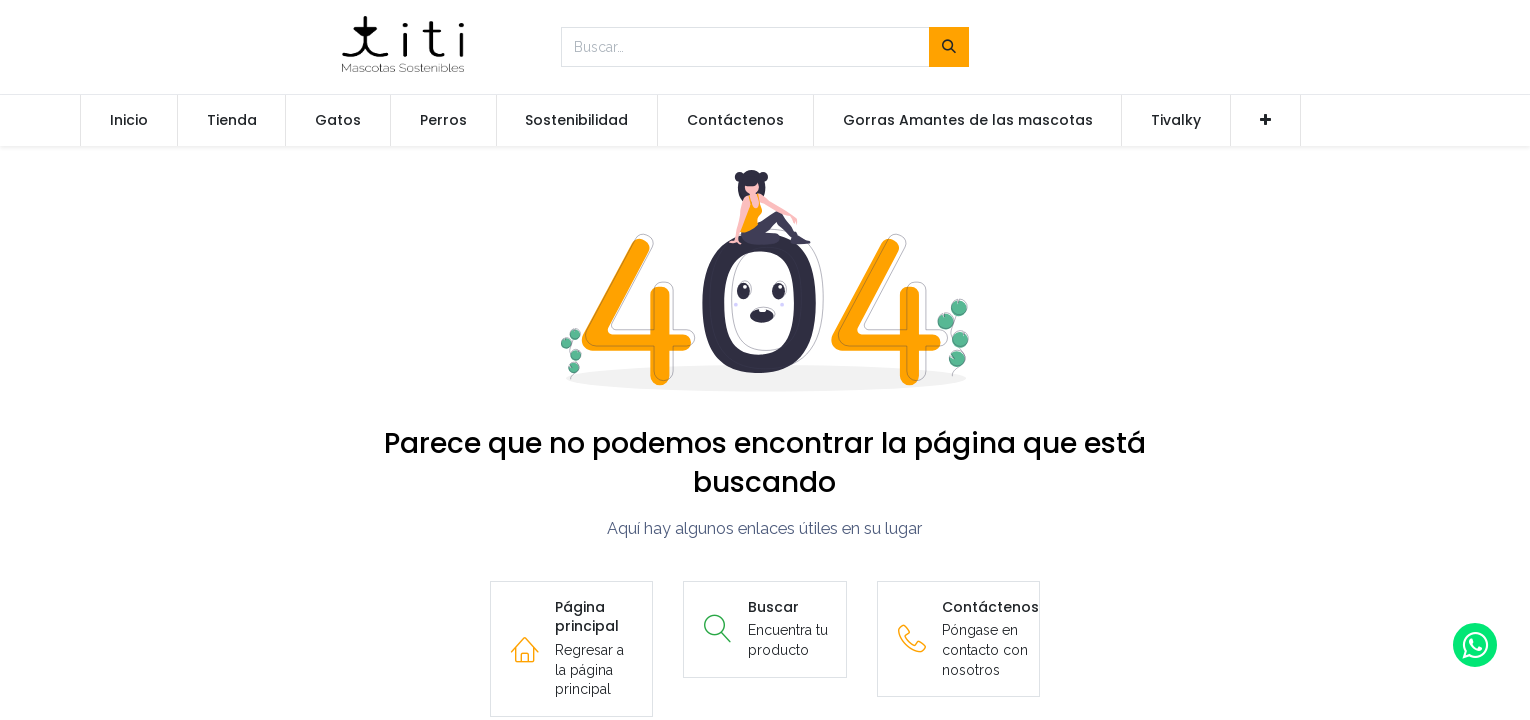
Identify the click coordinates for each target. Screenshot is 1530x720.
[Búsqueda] (949, 47)
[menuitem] (129, 121)
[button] (1265, 121)
